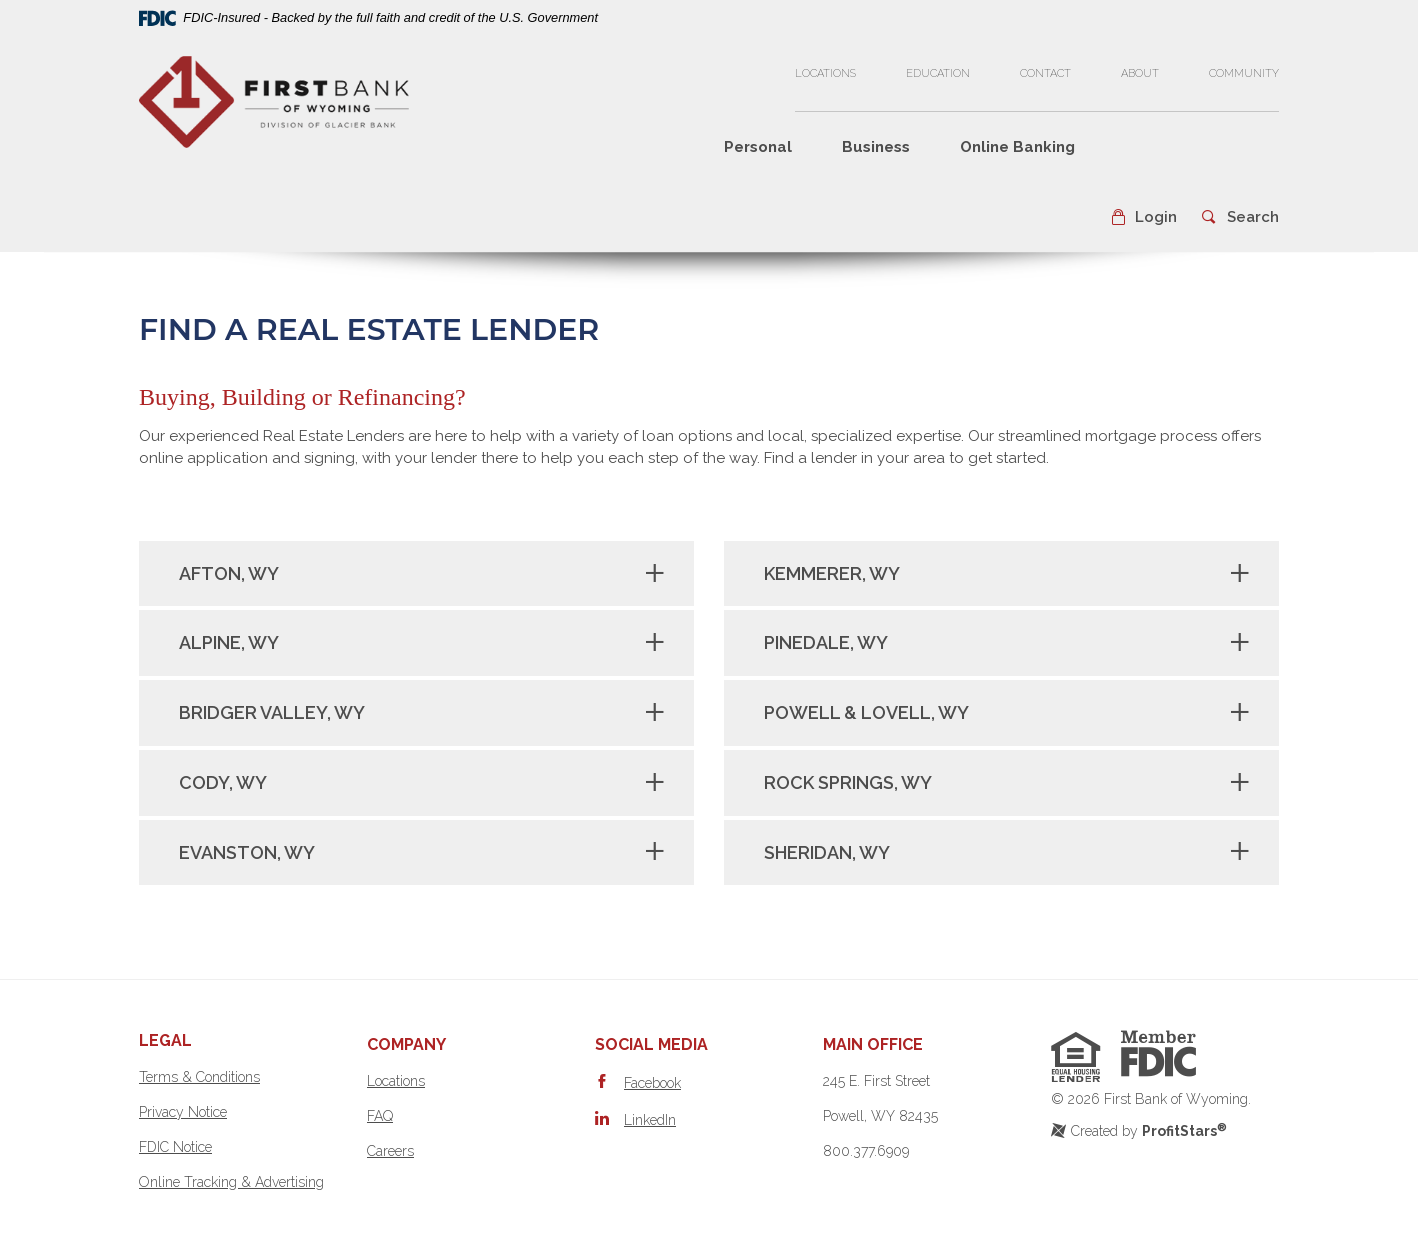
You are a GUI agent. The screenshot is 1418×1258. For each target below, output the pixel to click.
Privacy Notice (183, 1112)
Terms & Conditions (199, 1077)
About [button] (1140, 73)
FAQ (380, 1116)
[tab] (416, 574)
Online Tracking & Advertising (231, 1182)
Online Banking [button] (1017, 147)
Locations (825, 73)
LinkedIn (650, 1120)
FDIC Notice (175, 1147)
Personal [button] (758, 147)
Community (1244, 73)
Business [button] (876, 147)
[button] (1143, 217)
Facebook (652, 1083)
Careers (390, 1151)
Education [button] (938, 73)
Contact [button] (1045, 73)
